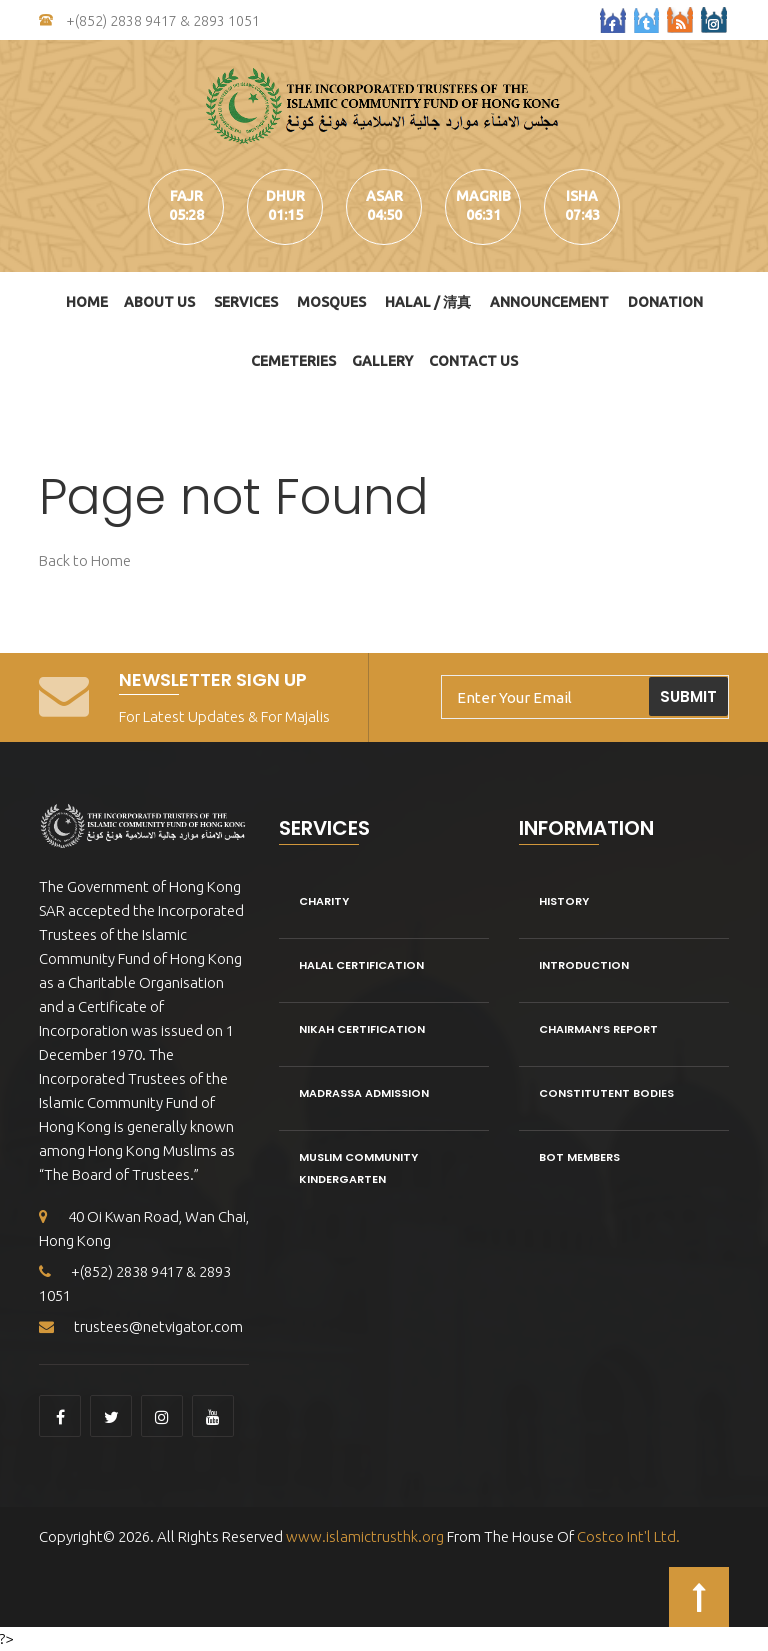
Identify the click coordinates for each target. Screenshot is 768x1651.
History (564, 901)
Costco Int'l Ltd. (628, 1536)
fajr (186, 196)
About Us (159, 302)
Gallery (382, 361)
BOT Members (579, 1157)
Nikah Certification (362, 1029)
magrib (483, 196)
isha (582, 196)
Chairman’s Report (598, 1029)
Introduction (584, 965)
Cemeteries (293, 361)
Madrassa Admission (364, 1093)
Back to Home (85, 560)
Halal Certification (361, 965)
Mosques (331, 302)
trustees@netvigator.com (141, 1326)
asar (384, 196)
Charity (324, 901)
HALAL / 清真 (428, 302)
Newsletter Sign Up (213, 679)
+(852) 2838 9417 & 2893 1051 (149, 21)
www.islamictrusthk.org (363, 1536)
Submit (688, 696)
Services (246, 302)
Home (87, 302)
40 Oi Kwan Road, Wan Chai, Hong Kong (144, 1228)
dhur (285, 196)
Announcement (549, 302)
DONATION (665, 302)
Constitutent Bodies (606, 1093)
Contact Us (473, 361)
